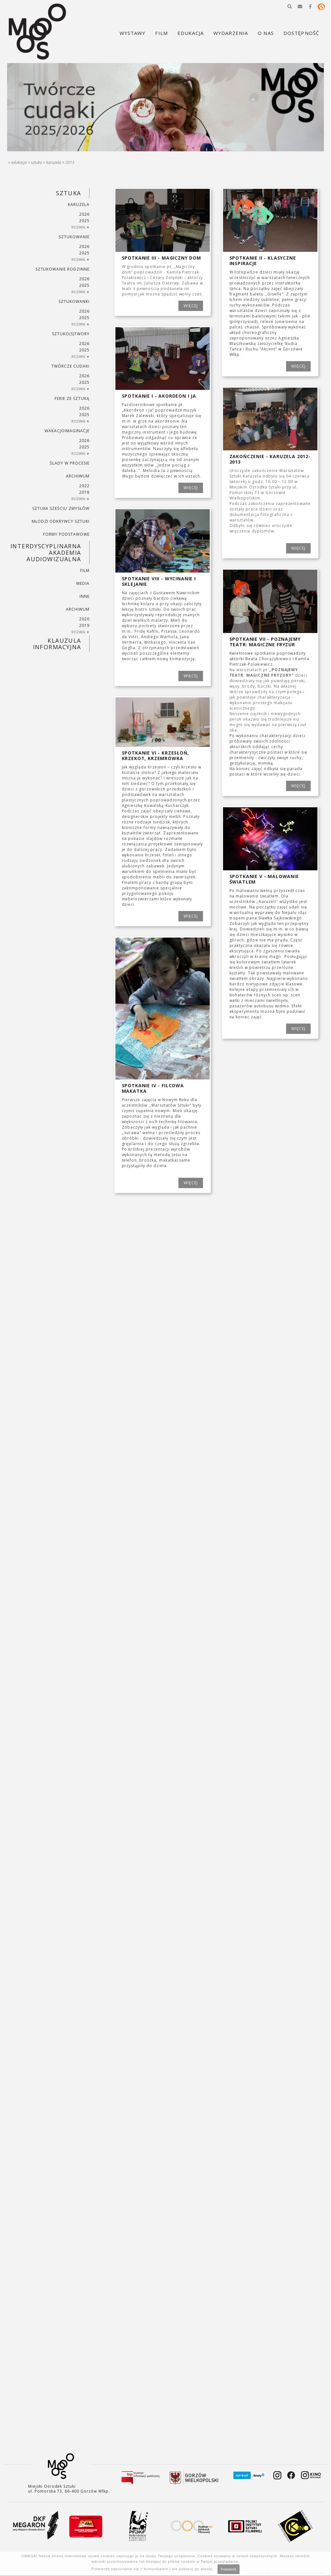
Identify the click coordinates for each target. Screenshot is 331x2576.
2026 (84, 214)
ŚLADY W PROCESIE (69, 463)
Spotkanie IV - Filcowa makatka (153, 1088)
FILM (85, 570)
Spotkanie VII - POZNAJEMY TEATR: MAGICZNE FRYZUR (265, 642)
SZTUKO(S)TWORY (70, 334)
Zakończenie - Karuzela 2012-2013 (270, 459)
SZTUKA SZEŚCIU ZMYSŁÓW (61, 508)
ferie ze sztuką (72, 398)
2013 (69, 162)
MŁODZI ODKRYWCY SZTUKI (61, 521)
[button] (289, 6)
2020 (84, 619)
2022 (84, 485)
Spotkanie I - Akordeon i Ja (159, 396)
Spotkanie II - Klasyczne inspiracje (263, 260)
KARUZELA (53, 162)
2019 (84, 625)
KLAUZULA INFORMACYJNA (57, 644)
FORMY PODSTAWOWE (66, 534)
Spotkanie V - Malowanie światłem (264, 879)
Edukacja (19, 162)
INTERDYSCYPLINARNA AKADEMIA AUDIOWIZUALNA (45, 552)
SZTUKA (36, 162)
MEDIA (83, 583)
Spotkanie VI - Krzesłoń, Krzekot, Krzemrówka (155, 755)
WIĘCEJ (191, 305)
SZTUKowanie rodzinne (63, 269)
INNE (85, 596)
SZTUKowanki (74, 301)
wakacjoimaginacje (67, 431)
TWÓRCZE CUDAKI (70, 366)
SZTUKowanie (74, 237)
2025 (84, 220)
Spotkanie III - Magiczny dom (161, 258)
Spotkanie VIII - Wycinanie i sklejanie (159, 581)
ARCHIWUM (78, 476)
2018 (84, 492)
